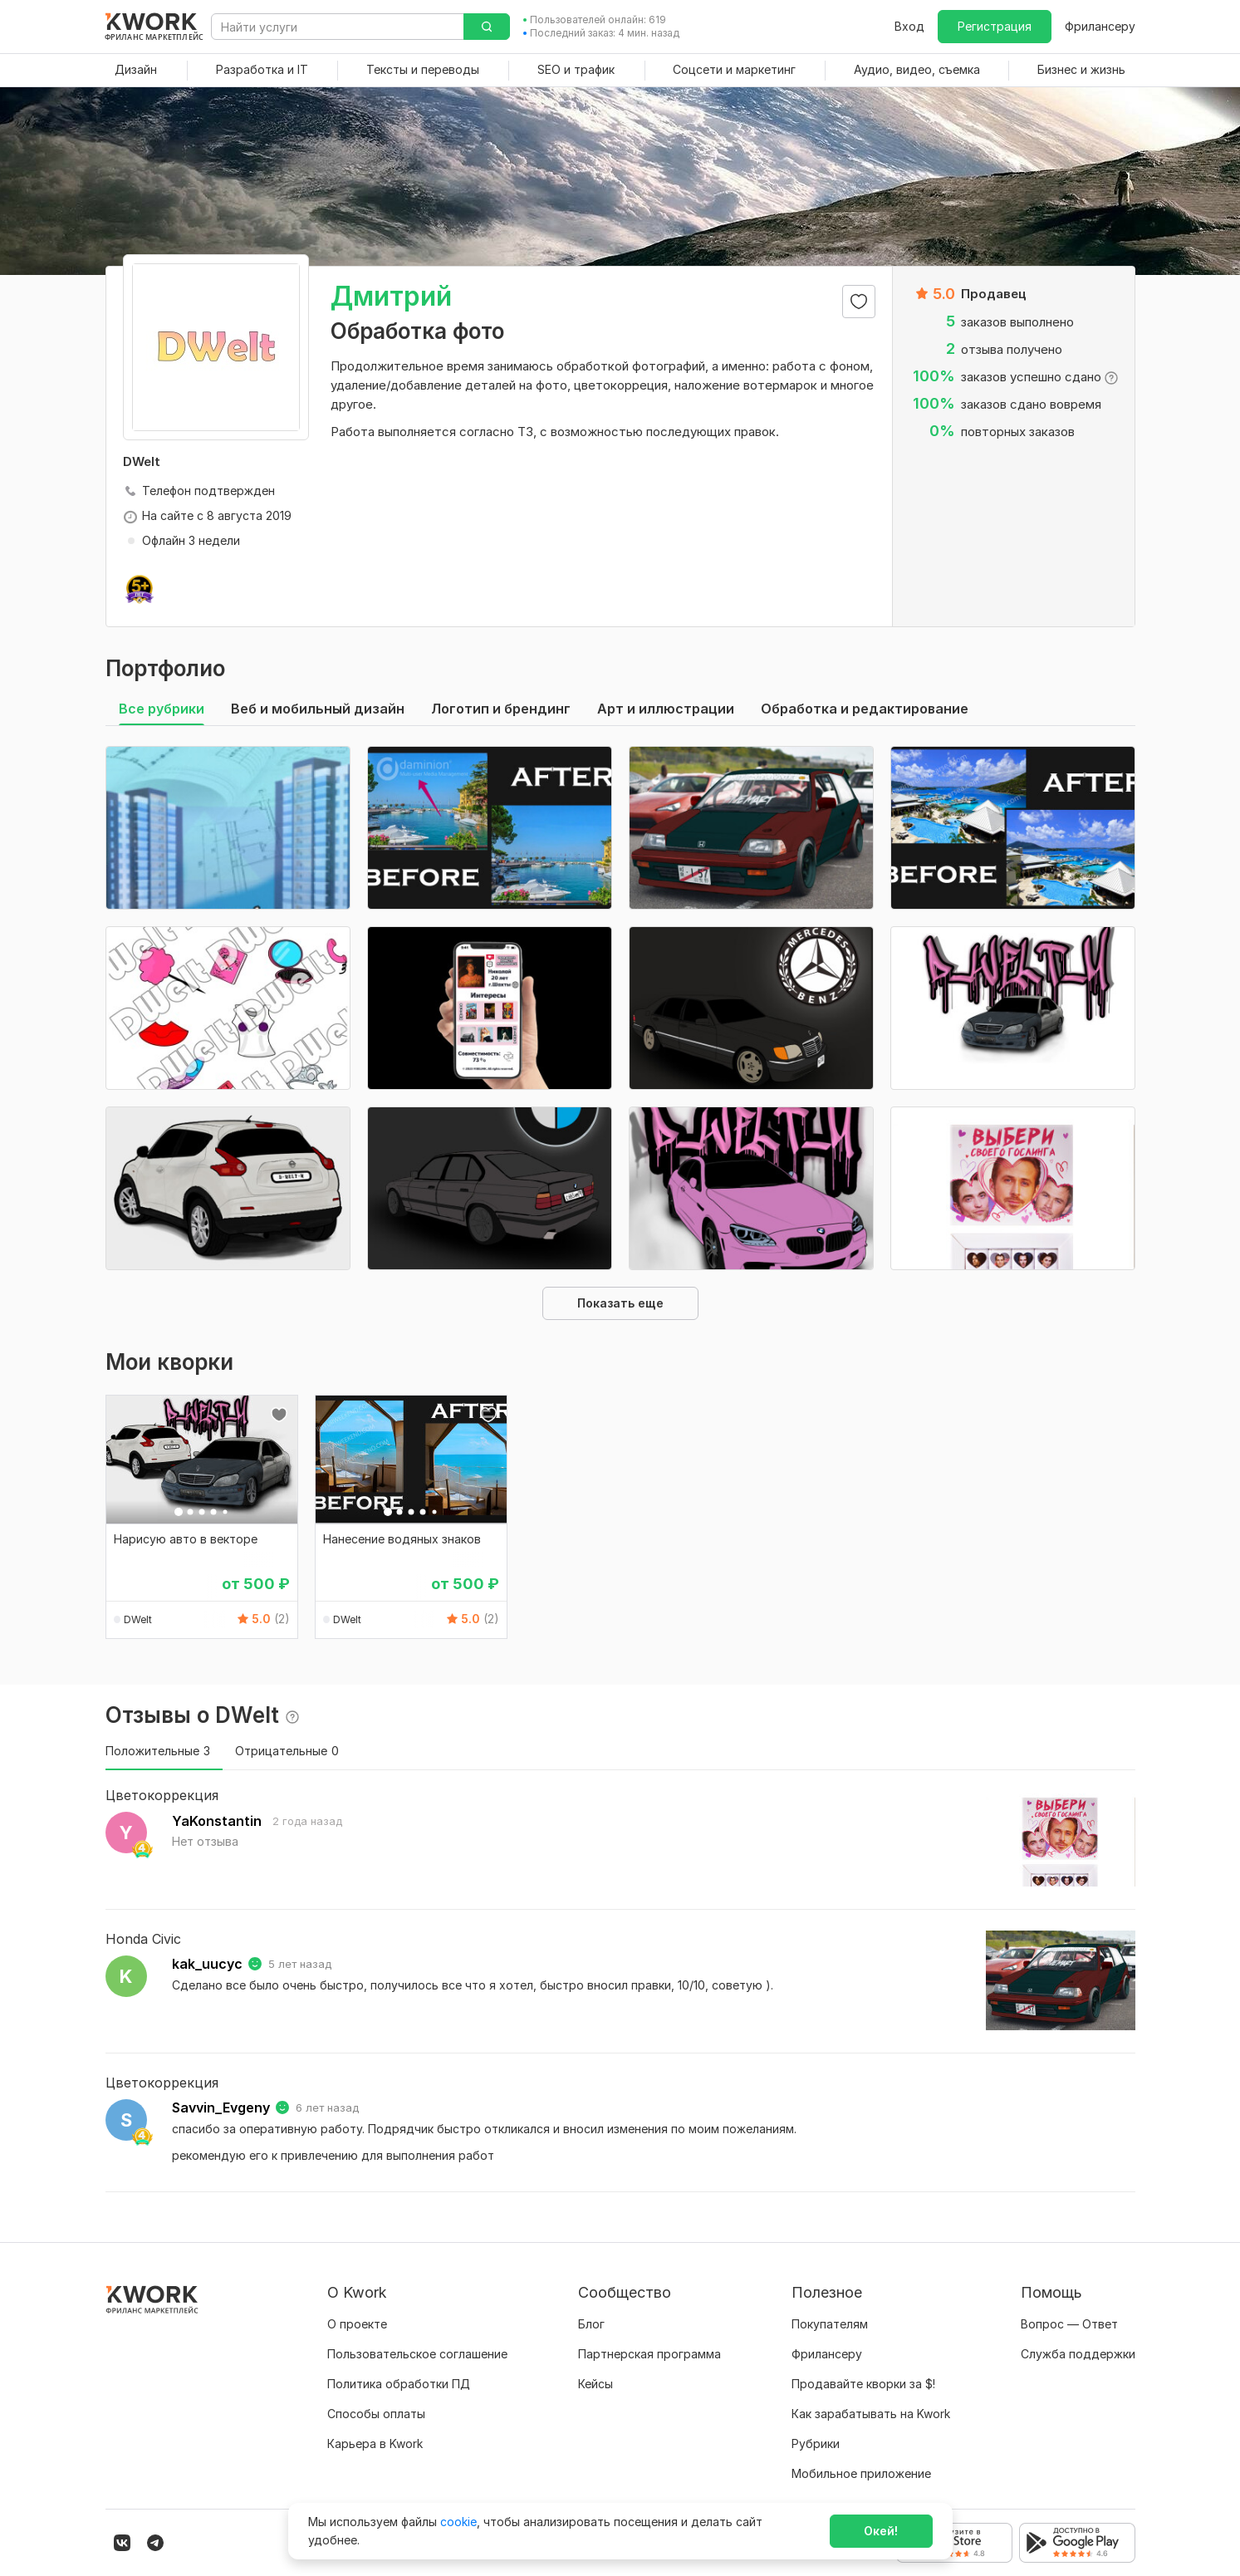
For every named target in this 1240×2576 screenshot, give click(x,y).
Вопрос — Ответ (1069, 2324)
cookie (458, 2522)
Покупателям (830, 2324)
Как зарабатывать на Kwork (871, 2414)
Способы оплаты (376, 2414)
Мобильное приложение (861, 2473)
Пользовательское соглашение (417, 2354)
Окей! (881, 2531)
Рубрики (816, 2443)
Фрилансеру (1100, 26)
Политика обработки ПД (398, 2384)
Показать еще (620, 1303)
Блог (591, 2324)
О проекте (357, 2324)
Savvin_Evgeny (221, 2107)
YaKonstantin (217, 1821)
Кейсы (595, 2384)
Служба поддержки (1078, 2354)
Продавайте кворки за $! (863, 2384)
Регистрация (995, 26)
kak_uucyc (207, 1963)
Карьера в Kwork (375, 2443)
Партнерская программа (649, 2354)
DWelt (138, 1619)
